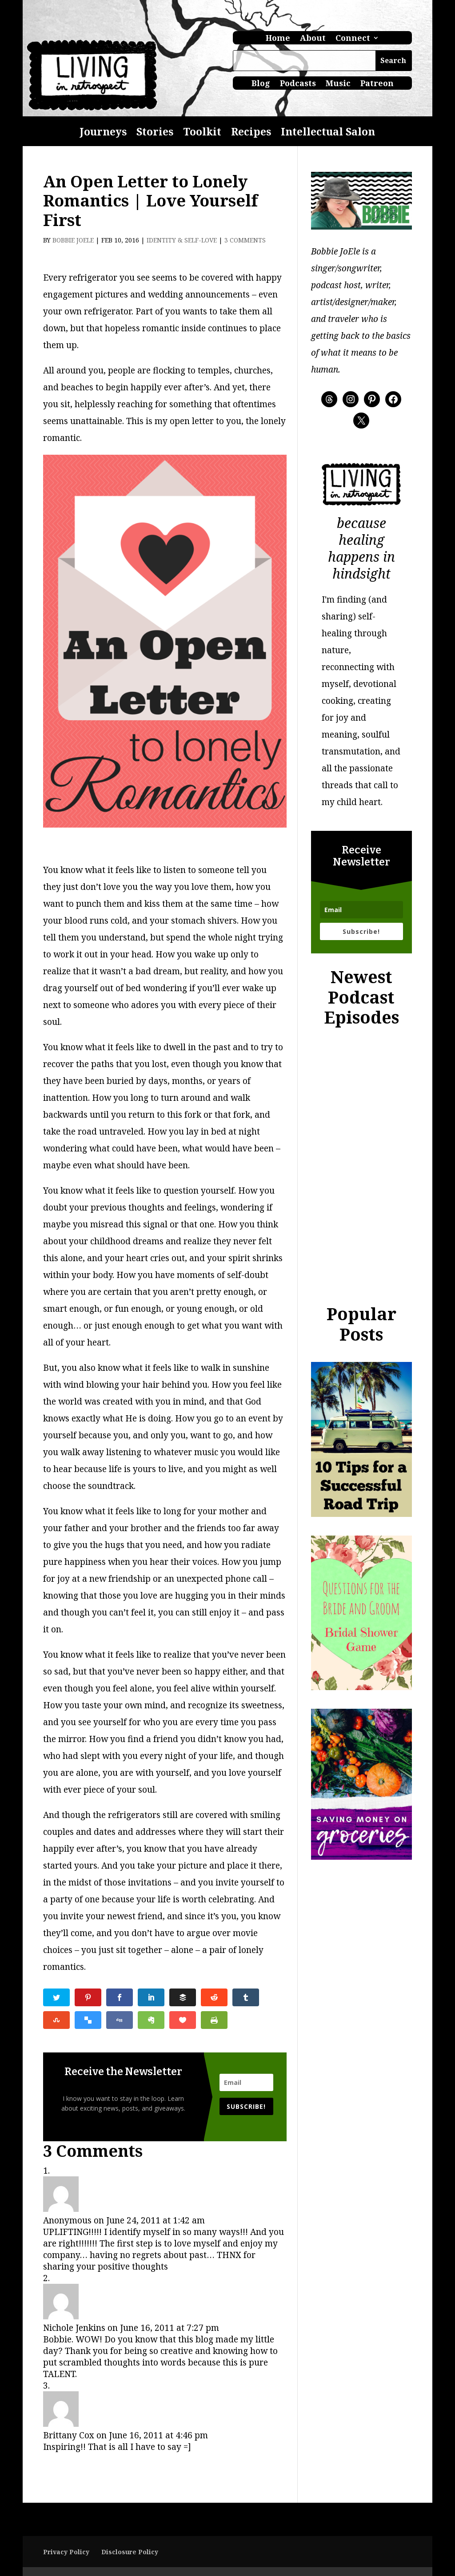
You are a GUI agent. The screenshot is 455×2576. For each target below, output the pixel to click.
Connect (352, 39)
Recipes (251, 133)
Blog (260, 84)
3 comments (245, 240)
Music (338, 84)
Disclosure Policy (129, 2552)
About (313, 39)
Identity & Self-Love (182, 240)
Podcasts (298, 84)
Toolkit (202, 133)
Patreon (377, 84)
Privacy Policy (66, 2552)
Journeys (103, 133)
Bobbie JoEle (73, 240)
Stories (154, 133)
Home (278, 39)
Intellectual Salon (328, 133)
